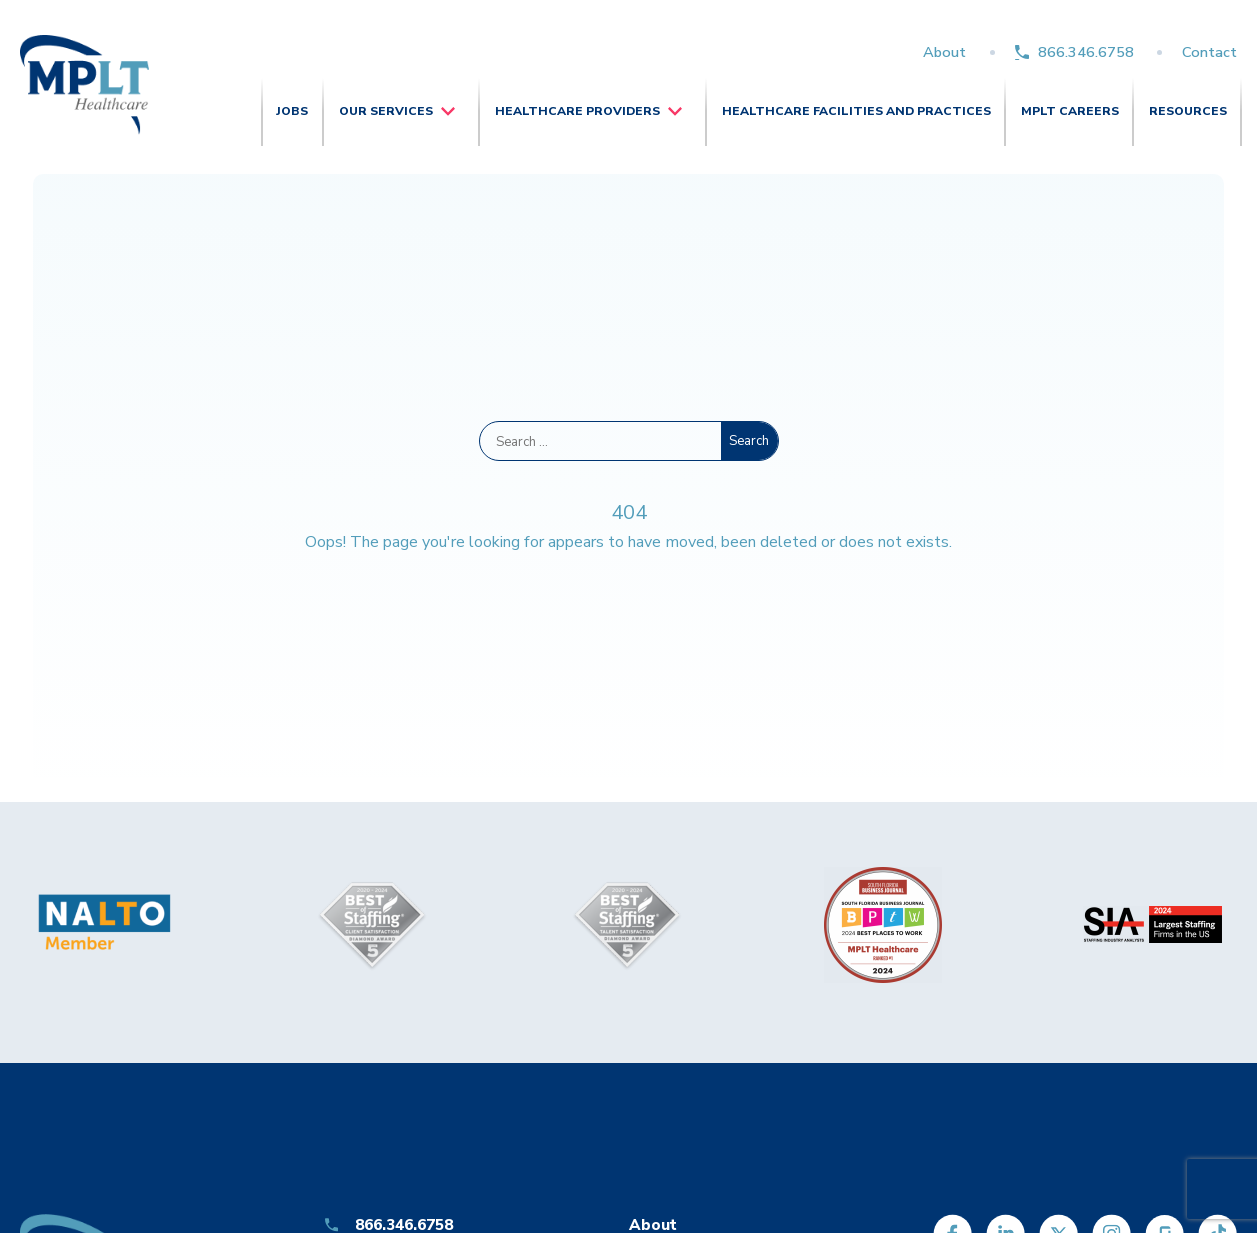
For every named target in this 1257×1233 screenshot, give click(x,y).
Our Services (386, 111)
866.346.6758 (1086, 52)
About (944, 52)
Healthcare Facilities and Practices (856, 111)
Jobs (292, 111)
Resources (1188, 111)
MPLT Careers (1070, 111)
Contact (1209, 52)
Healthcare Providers (577, 111)
